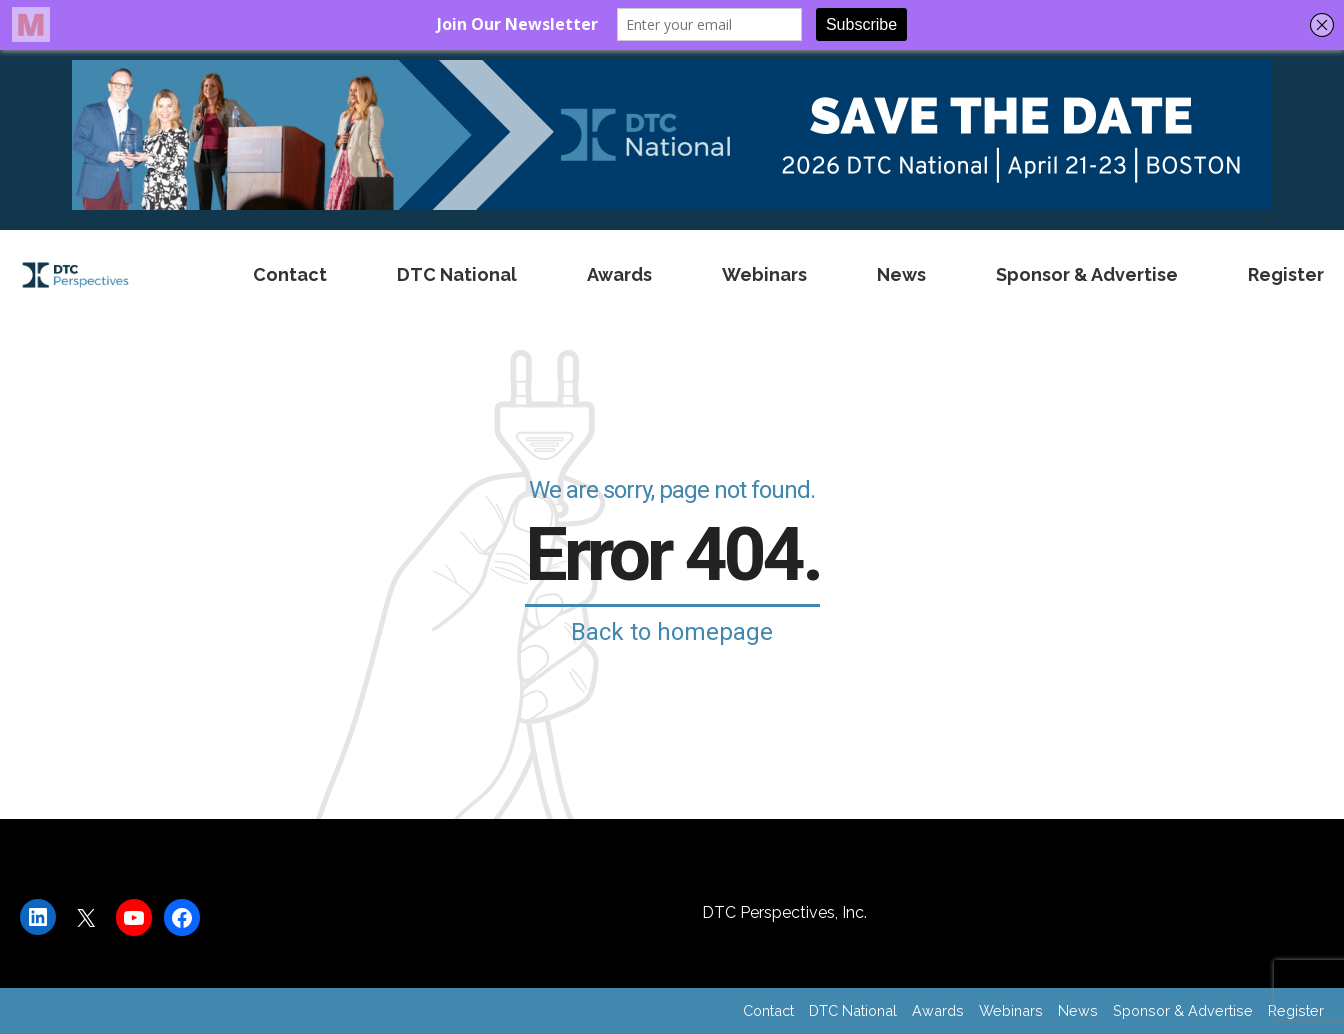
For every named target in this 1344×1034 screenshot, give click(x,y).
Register (1286, 274)
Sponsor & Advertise (1087, 274)
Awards (619, 274)
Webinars (764, 274)
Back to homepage (672, 632)
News (901, 274)
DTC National (457, 274)
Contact (290, 274)
